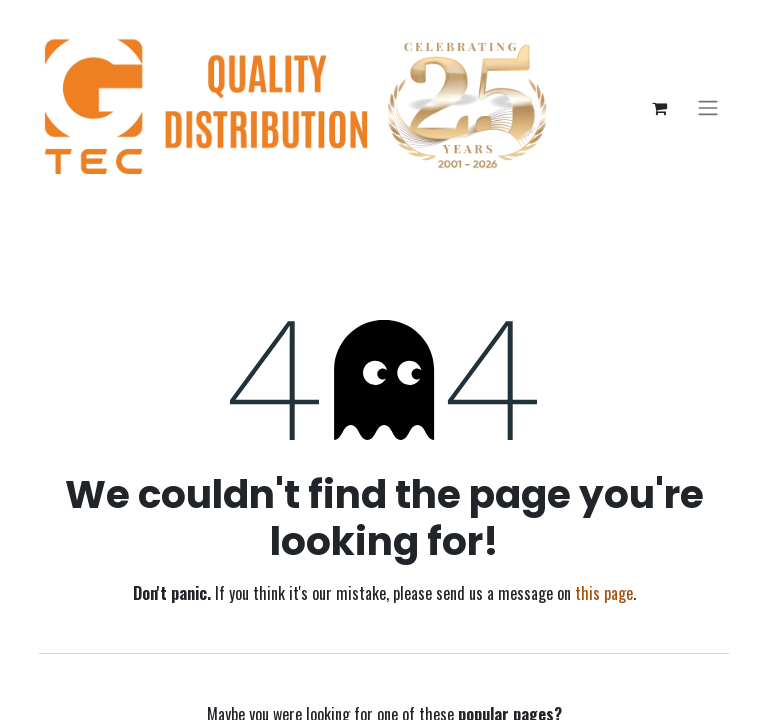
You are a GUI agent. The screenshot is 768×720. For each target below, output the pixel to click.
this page (604, 593)
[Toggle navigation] (708, 108)
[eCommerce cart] (659, 108)
